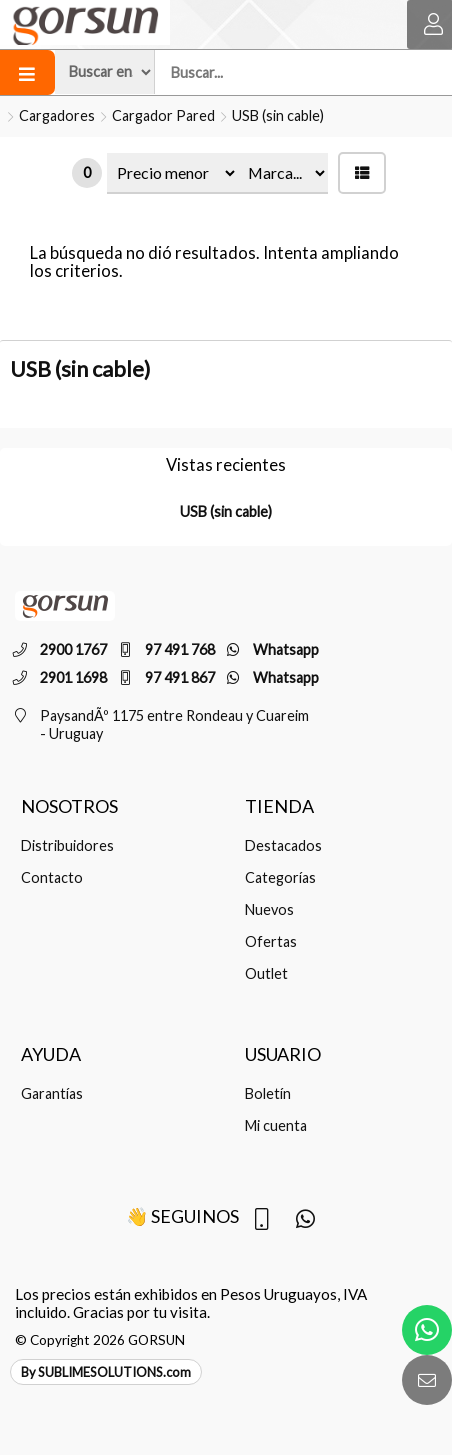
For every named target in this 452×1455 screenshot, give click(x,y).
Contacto (52, 877)
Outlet (266, 973)
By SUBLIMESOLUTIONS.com (106, 1372)
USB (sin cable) (278, 115)
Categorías (280, 877)
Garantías (52, 1093)
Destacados (283, 845)
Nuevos (269, 909)
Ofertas (271, 941)
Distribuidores (67, 845)
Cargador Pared (163, 115)
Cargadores (57, 115)
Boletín (268, 1093)
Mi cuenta (276, 1125)
